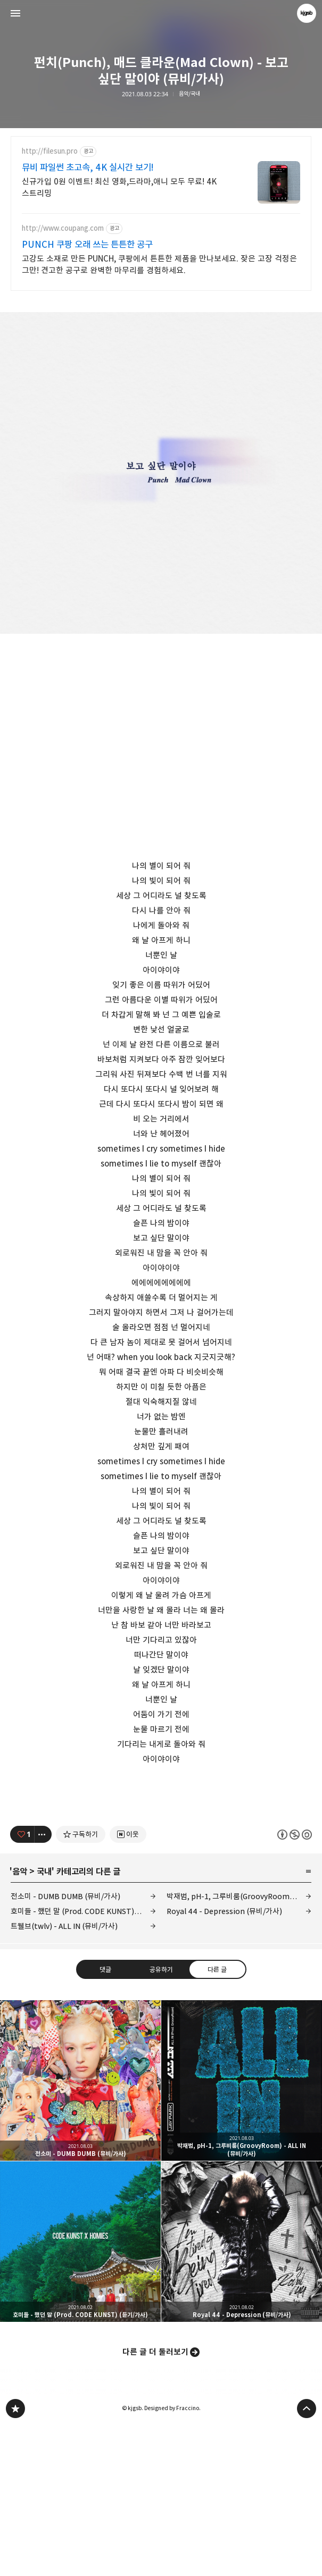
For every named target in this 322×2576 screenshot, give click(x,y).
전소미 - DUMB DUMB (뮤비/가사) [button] (80, 2229)
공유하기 (160, 2117)
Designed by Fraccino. (172, 2557)
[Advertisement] (161, 1863)
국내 (44, 2020)
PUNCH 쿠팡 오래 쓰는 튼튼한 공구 (87, 244)
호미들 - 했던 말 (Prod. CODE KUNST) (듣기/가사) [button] (80, 2390)
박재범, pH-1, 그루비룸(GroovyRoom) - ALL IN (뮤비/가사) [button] (241, 2229)
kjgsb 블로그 (15, 2557)
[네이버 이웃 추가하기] (128, 1983)
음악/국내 (189, 93)
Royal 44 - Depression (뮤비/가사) (224, 2060)
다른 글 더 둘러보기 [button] (155, 2501)
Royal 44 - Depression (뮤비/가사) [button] (241, 2390)
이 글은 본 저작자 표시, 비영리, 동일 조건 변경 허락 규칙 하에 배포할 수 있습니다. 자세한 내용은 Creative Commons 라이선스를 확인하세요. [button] (294, 1983)
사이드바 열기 (15, 13)
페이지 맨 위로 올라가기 (306, 2557)
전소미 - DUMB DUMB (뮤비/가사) (65, 2045)
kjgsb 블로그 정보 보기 (306, 13)
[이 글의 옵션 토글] (43, 1983)
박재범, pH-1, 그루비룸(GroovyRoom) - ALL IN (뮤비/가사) (239, 2045)
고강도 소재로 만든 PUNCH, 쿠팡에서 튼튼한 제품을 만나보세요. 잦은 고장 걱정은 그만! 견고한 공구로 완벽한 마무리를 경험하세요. (159, 264)
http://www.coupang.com (63, 228)
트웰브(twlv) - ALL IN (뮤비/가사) (64, 2075)
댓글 (105, 2117)
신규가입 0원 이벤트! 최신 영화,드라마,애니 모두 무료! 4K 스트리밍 (119, 187)
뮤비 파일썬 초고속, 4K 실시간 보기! (88, 167)
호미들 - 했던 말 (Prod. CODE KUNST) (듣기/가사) (83, 2060)
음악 (19, 2020)
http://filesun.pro (50, 151)
